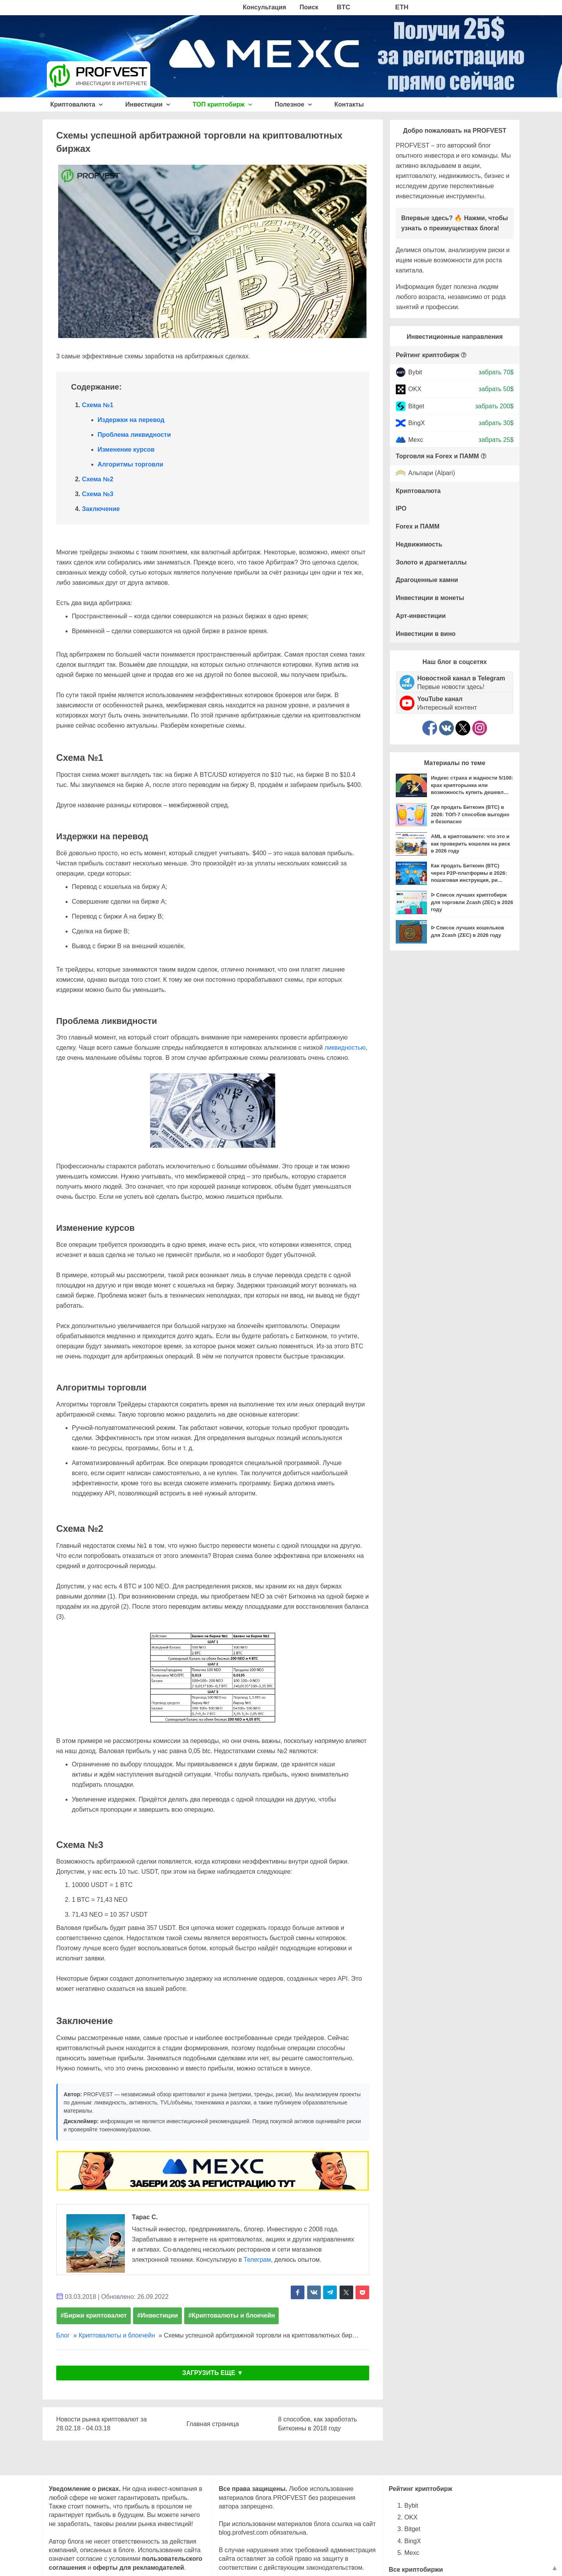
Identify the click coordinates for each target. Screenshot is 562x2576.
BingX (416, 423)
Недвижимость (419, 544)
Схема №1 (97, 405)
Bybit (415, 372)
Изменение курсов (126, 449)
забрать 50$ (496, 389)
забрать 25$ (496, 439)
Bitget (416, 405)
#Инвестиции (157, 2315)
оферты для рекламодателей (138, 2567)
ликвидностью (344, 1047)
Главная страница (213, 2424)
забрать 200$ (494, 405)
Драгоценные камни (427, 580)
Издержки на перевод (131, 420)
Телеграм (257, 2259)
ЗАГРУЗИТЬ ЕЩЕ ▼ (212, 2372)
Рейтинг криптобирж (427, 355)
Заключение (101, 509)
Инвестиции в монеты (430, 598)
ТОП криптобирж (223, 104)
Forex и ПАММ (417, 526)
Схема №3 (97, 494)
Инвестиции (147, 104)
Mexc (415, 439)
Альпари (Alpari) (431, 473)
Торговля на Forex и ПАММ (437, 456)
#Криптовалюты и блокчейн (231, 2315)
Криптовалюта (76, 104)
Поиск (309, 7)
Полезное (293, 104)
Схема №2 (97, 479)
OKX (415, 389)
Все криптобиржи (416, 2569)
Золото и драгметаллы (431, 562)
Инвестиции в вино (425, 633)
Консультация (264, 7)
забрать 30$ (496, 423)
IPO (401, 508)
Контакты (349, 104)
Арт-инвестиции (421, 615)
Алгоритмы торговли (130, 464)
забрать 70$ (496, 372)
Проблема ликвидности (134, 434)
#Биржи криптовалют (93, 2315)
